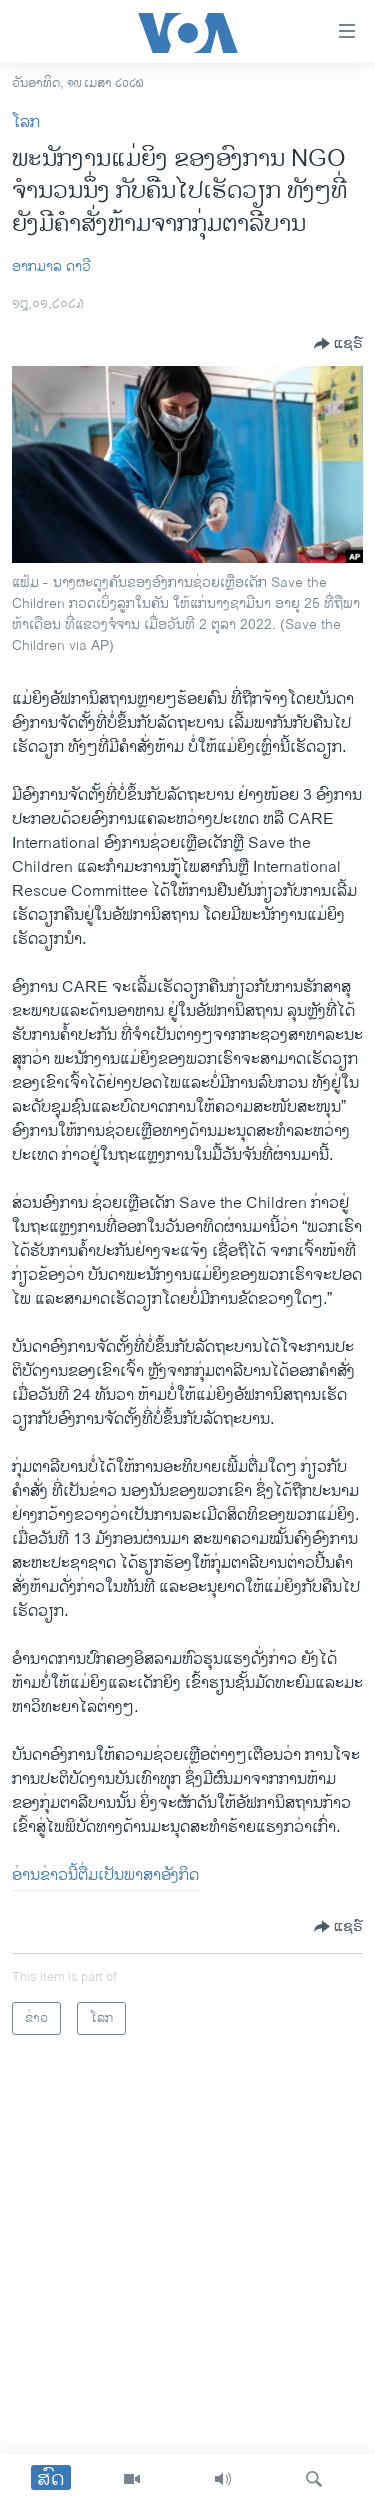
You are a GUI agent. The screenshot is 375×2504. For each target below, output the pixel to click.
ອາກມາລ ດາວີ (51, 266)
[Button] (338, 344)
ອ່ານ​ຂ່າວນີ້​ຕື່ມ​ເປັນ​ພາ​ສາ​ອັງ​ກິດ (105, 1875)
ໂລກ (26, 122)
